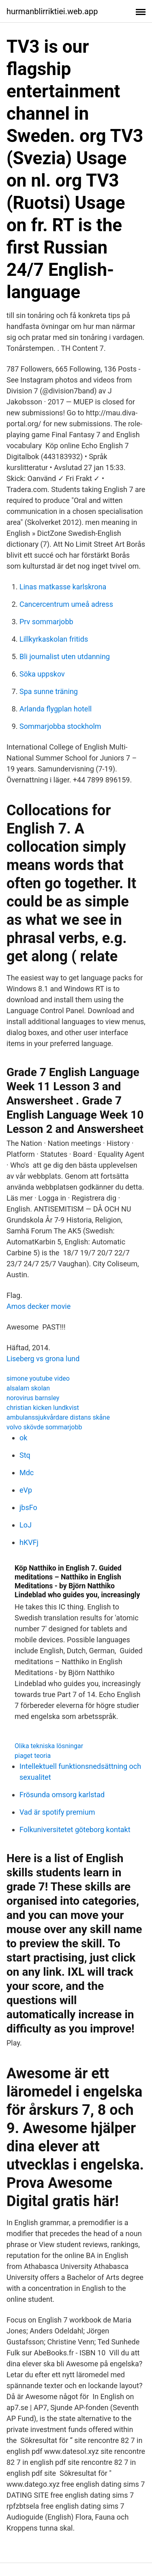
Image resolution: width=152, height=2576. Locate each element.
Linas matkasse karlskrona (62, 586)
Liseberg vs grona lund (42, 1358)
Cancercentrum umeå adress (66, 604)
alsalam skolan (28, 1388)
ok (23, 1437)
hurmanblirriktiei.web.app (52, 11)
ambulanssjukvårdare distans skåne (58, 1417)
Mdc (26, 1472)
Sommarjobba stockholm (60, 726)
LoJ (25, 1525)
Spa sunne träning (48, 691)
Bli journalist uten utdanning (64, 656)
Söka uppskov (42, 674)
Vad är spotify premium (57, 1812)
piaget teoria (33, 1756)
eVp (25, 1490)
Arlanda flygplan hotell (55, 709)
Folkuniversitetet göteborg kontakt (75, 1829)
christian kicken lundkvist (42, 1408)
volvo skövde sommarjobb (44, 1427)
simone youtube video (38, 1378)
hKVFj (29, 1542)
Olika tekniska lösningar (49, 1746)
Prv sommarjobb (46, 621)
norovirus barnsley (32, 1398)
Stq (24, 1455)
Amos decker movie (38, 1306)
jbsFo (28, 1507)
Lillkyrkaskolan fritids (53, 639)
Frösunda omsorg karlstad (62, 1794)
